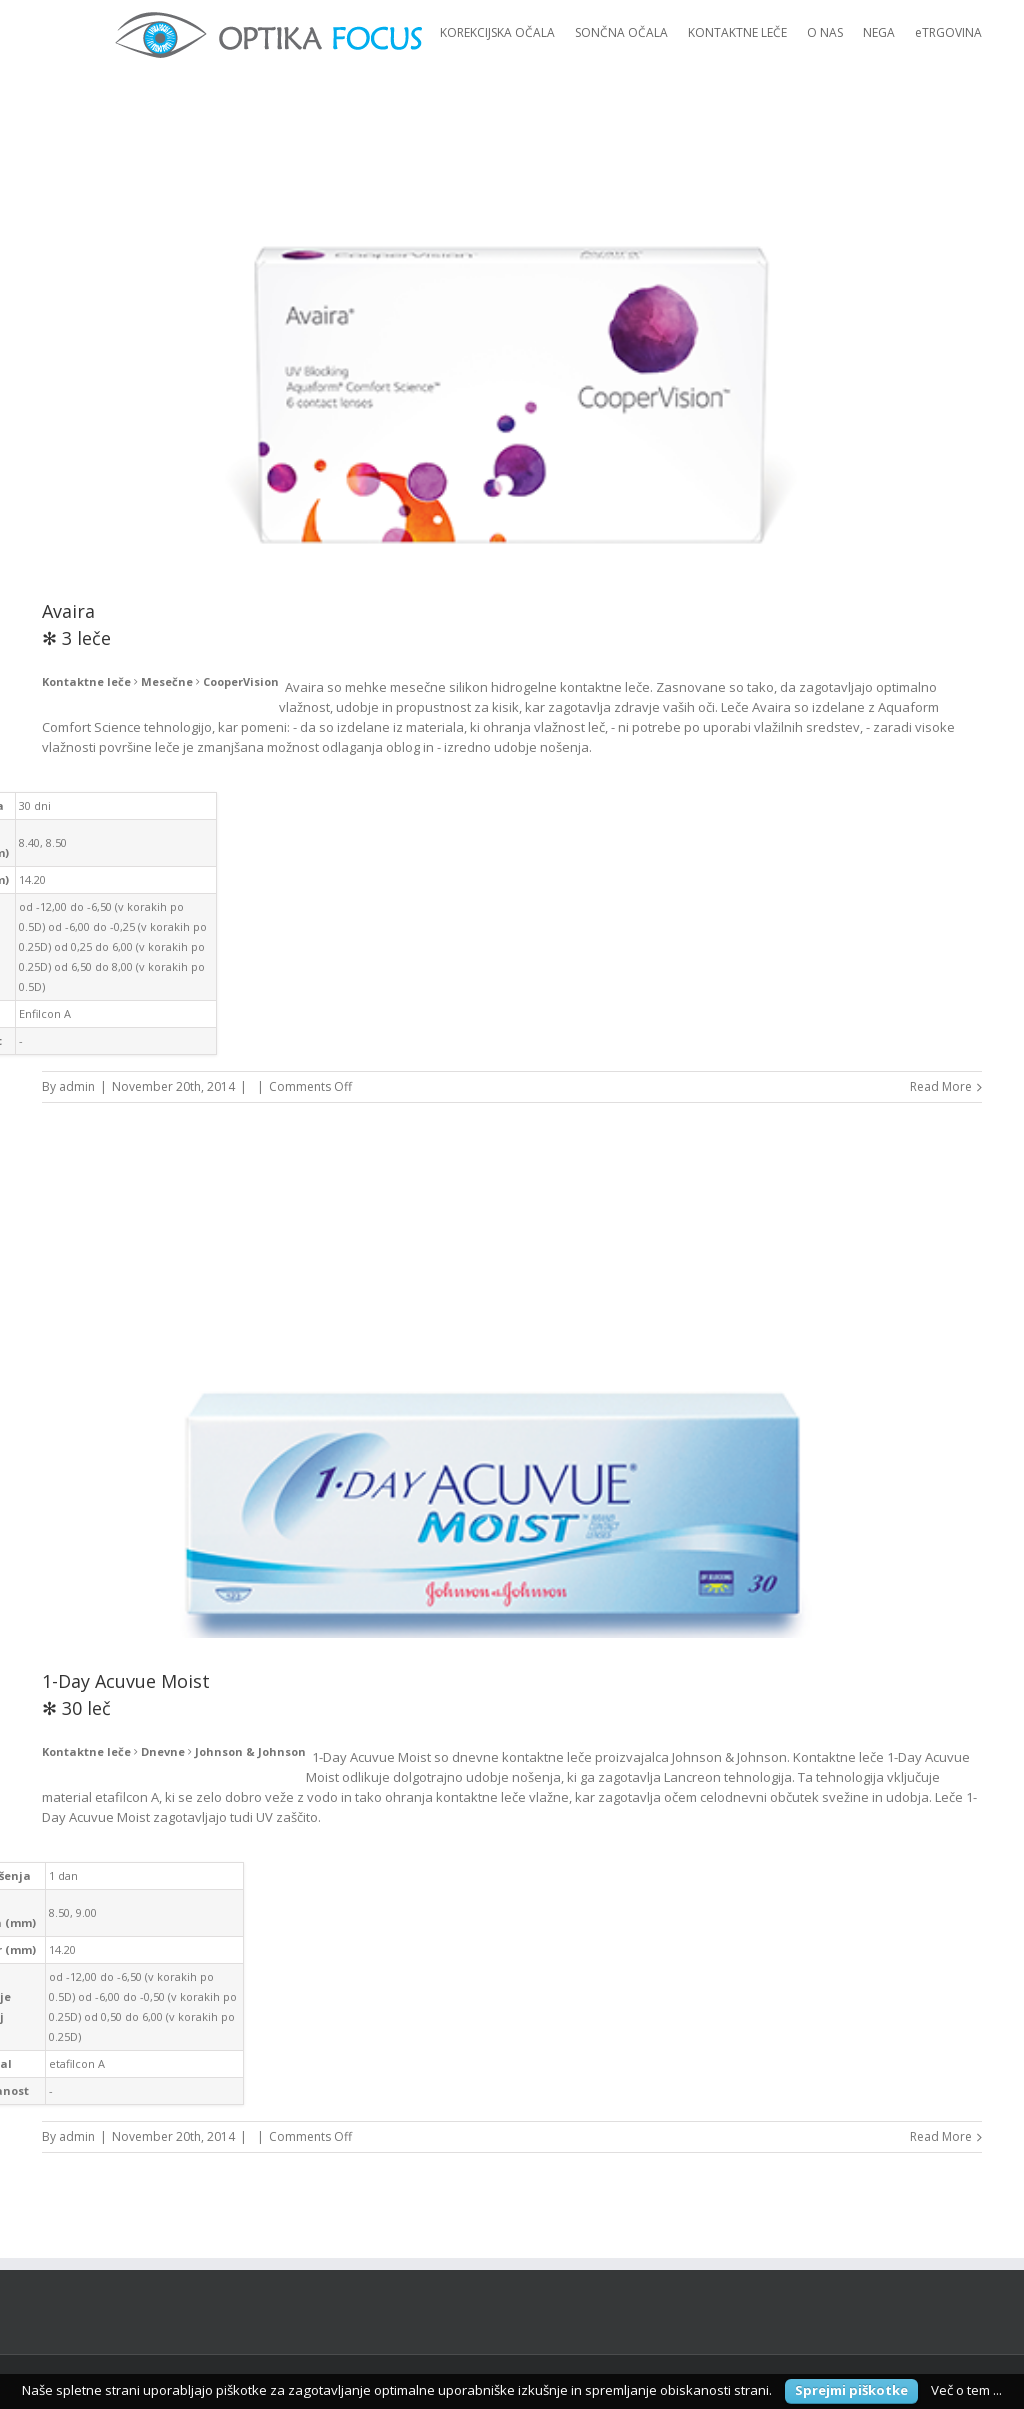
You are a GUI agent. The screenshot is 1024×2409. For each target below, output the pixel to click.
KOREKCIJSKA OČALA (497, 32)
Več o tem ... (966, 2390)
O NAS (825, 32)
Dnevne (163, 1751)
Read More (941, 1086)
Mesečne (167, 681)
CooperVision (241, 681)
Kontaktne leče (86, 681)
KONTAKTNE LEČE (737, 32)
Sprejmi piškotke (851, 2390)
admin (77, 1086)
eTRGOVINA (948, 32)
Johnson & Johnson (250, 1751)
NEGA (879, 32)
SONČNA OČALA (621, 32)
